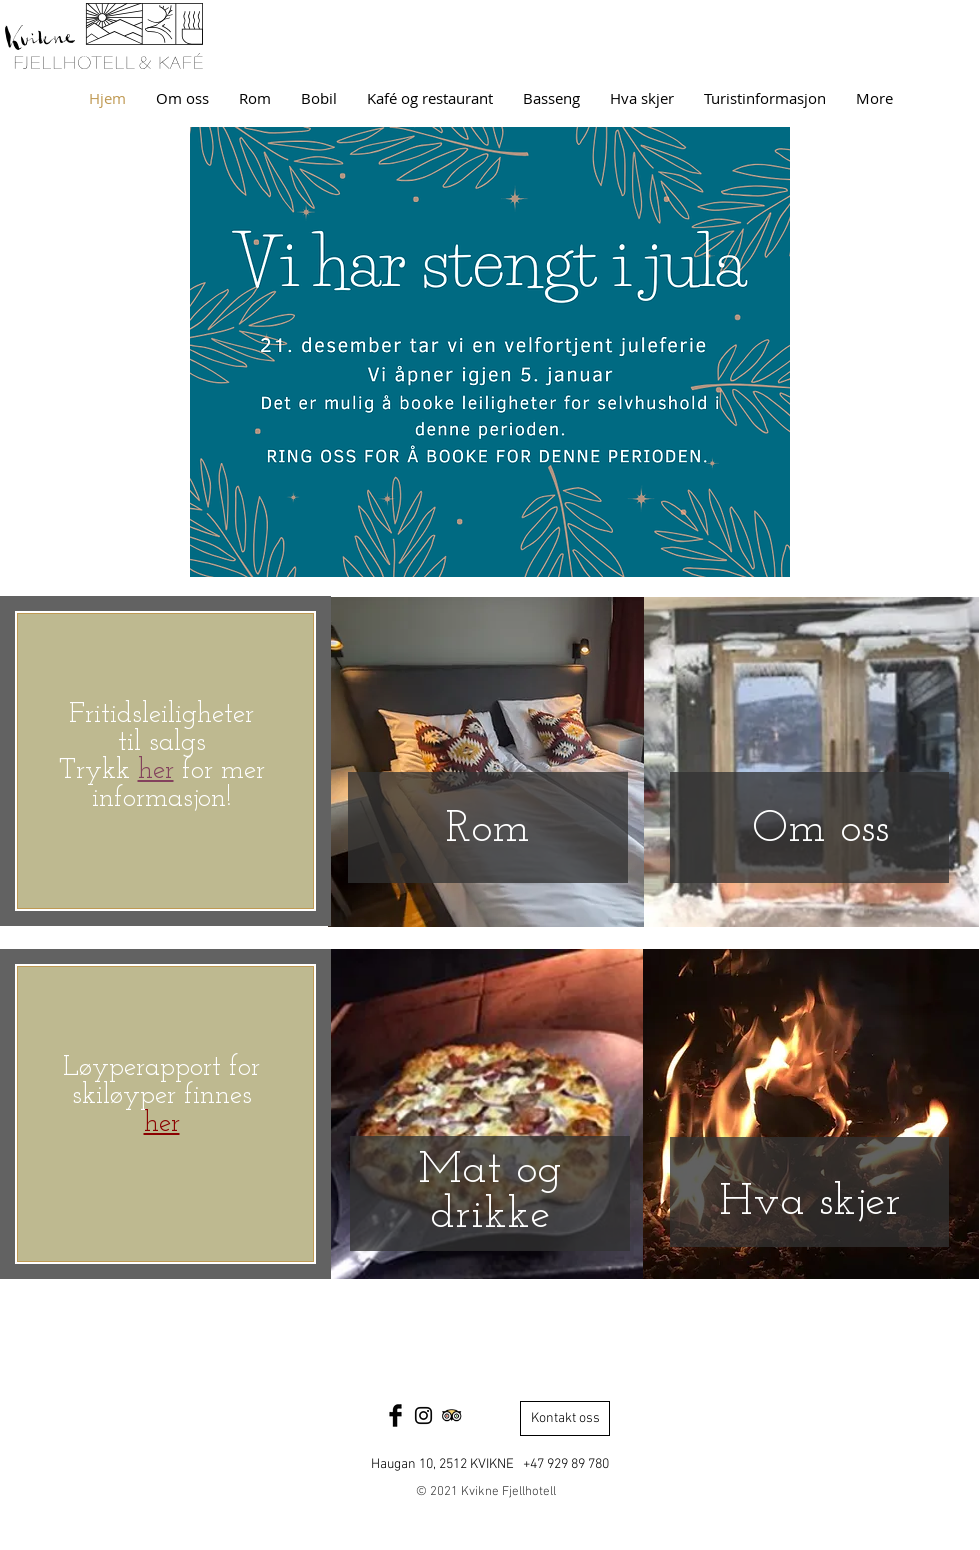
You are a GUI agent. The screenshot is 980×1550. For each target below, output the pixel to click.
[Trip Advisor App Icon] (451, 1415)
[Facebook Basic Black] (395, 1415)
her (162, 1124)
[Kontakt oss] (565, 1418)
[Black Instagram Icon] (423, 1415)
